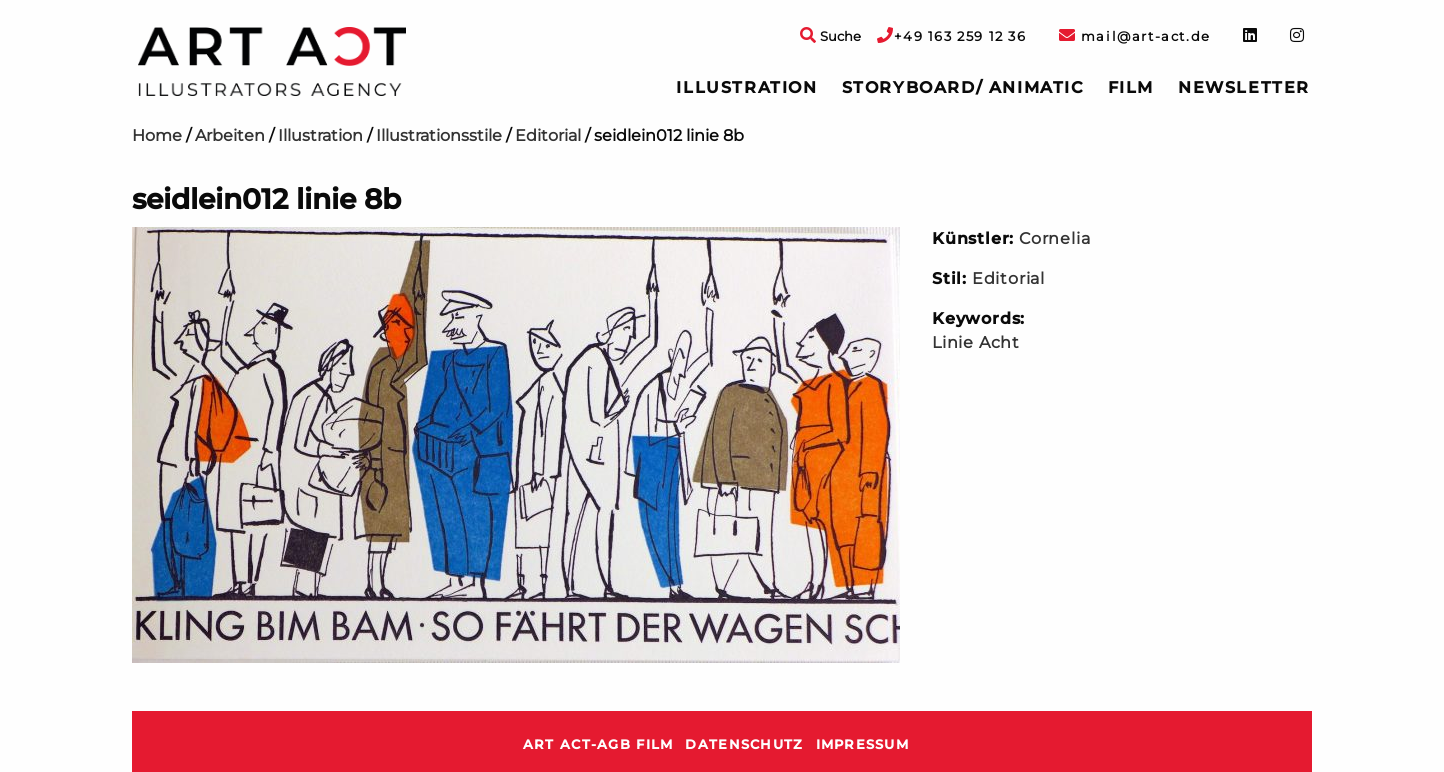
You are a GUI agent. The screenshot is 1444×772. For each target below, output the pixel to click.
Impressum (863, 744)
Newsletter (1244, 87)
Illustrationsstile (439, 135)
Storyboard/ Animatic (963, 87)
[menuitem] (746, 88)
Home (157, 135)
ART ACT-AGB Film (598, 744)
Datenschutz (744, 744)
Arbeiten (230, 135)
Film (1131, 87)
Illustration (746, 87)
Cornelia (1054, 238)
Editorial (548, 135)
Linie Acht (976, 342)
